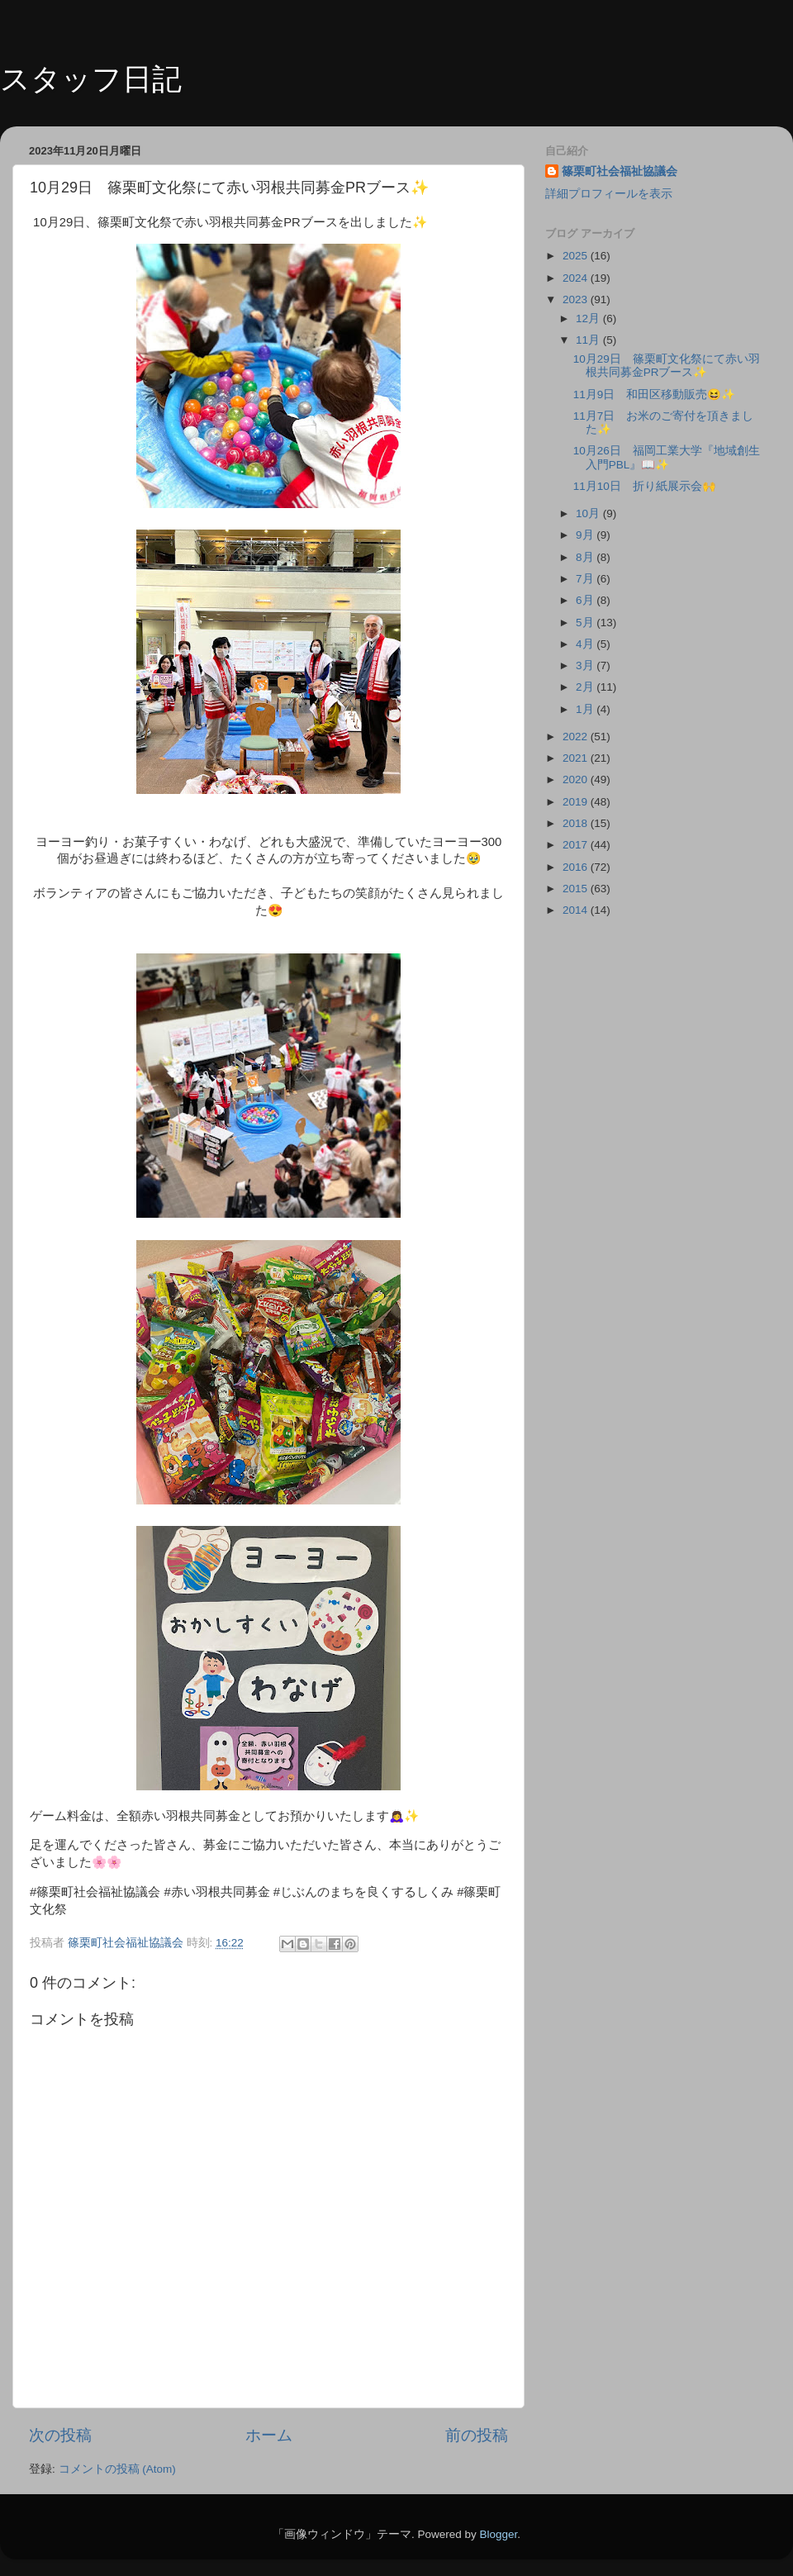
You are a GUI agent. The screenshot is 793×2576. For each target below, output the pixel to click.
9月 (586, 535)
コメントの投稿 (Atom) (117, 2469)
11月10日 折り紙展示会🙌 (644, 486)
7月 (586, 579)
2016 (577, 867)
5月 (586, 622)
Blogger (498, 2534)
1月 (586, 709)
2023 (577, 299)
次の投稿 (60, 2435)
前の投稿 (476, 2435)
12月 (589, 318)
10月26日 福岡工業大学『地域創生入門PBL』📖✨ (666, 457)
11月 (589, 340)
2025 (577, 256)
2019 (577, 802)
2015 (577, 888)
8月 (586, 557)
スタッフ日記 (91, 79)
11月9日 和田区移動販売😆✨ (654, 394)
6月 (586, 600)
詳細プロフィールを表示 (608, 194)
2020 (577, 779)
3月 (586, 665)
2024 (577, 278)
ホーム (268, 2435)
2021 (577, 758)
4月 (586, 644)
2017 (577, 845)
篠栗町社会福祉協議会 (619, 171)
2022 (577, 736)
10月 (589, 513)
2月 (586, 687)
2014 (577, 910)
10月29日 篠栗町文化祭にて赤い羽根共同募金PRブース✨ (666, 365)
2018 (577, 823)
